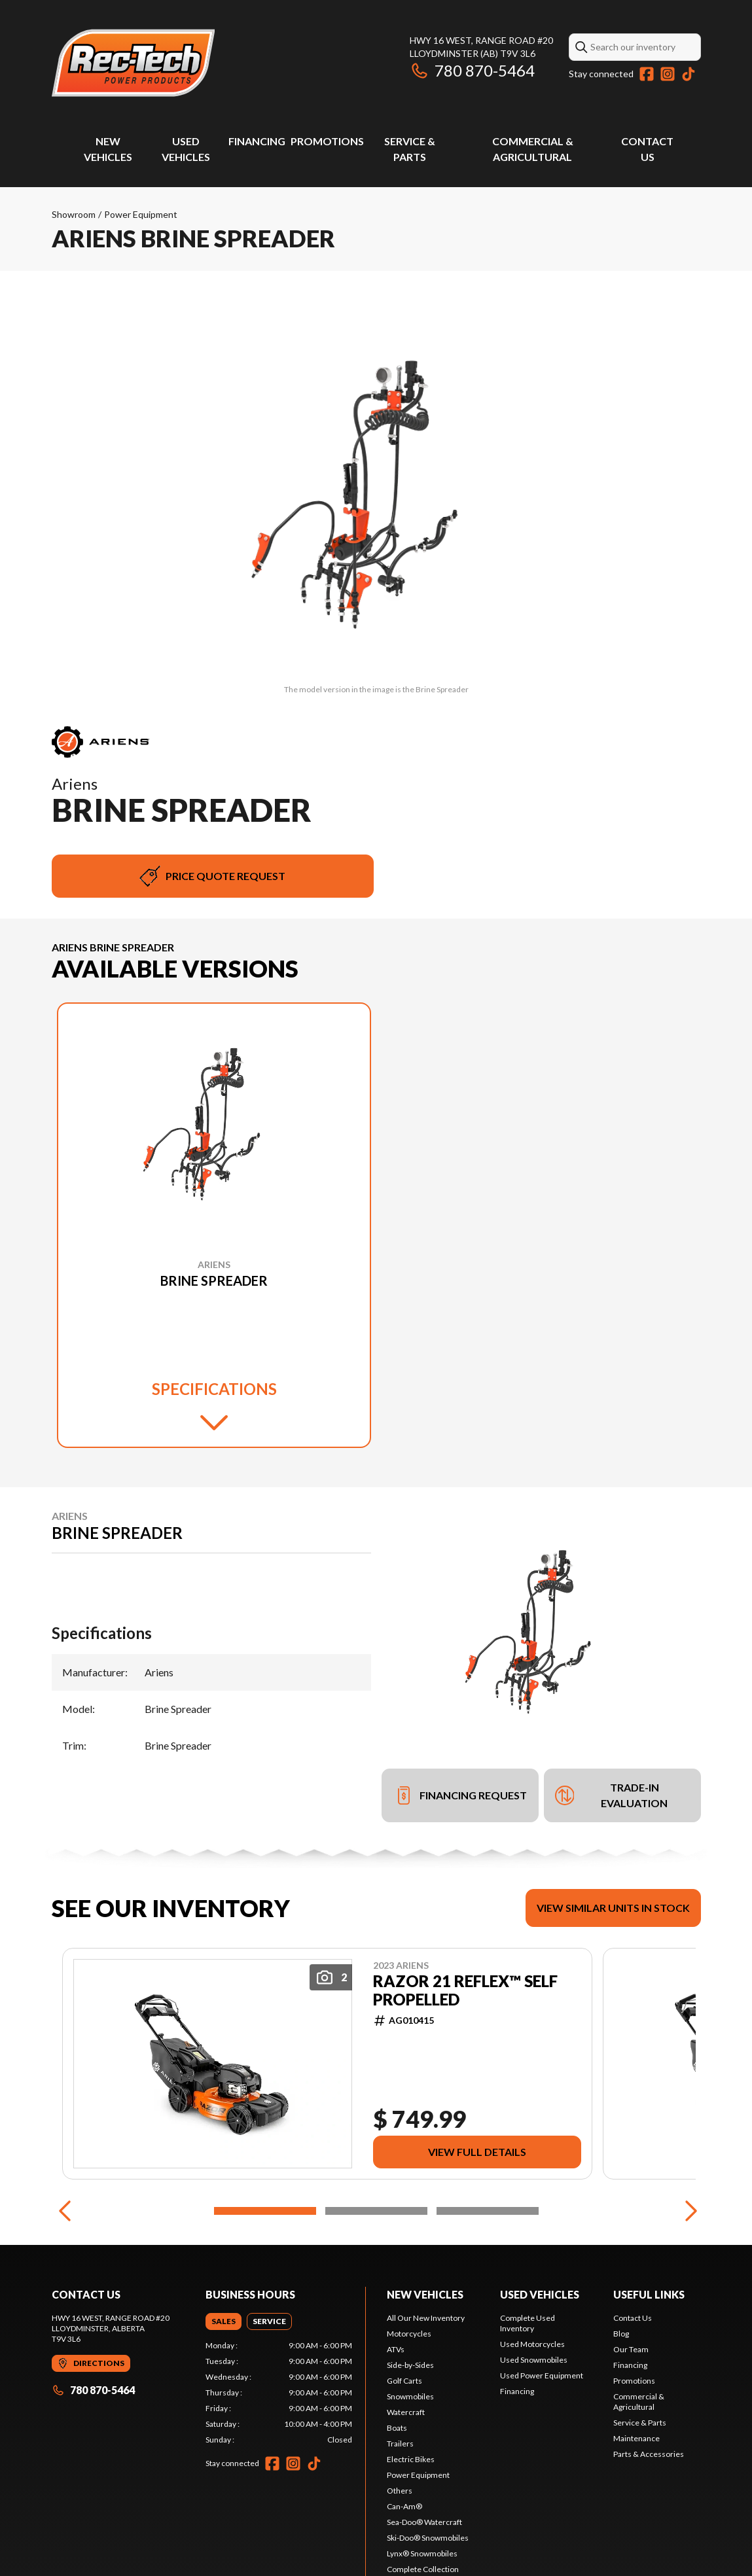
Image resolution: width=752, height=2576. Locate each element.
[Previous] (65, 2211)
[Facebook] (646, 74)
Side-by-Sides (410, 2365)
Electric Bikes (411, 2459)
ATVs (395, 2349)
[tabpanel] (279, 2392)
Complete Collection (423, 2569)
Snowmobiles (410, 2396)
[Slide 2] (376, 2211)
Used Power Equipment (541, 2375)
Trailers (400, 2443)
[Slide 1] (265, 2211)
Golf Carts (404, 2381)
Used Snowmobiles (533, 2360)
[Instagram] (667, 74)
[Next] (688, 2211)
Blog (621, 2333)
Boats (397, 2428)
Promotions (327, 141)
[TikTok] (688, 74)
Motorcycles (409, 2333)
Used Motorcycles (532, 2344)
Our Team (631, 2349)
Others (399, 2491)
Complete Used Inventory (527, 2323)
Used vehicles (539, 2294)
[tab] (224, 2321)
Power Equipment (140, 214)
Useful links (649, 2294)
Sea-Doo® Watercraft (424, 2522)
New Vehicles (425, 2294)
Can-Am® (404, 2506)
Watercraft (406, 2412)
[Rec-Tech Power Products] (133, 63)
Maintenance (636, 2438)
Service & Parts (639, 2422)
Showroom (74, 214)
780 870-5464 (472, 70)
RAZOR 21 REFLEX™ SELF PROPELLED (465, 1990)
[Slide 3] (488, 2211)
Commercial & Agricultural (638, 2401)
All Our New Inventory (426, 2318)
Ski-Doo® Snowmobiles (428, 2538)
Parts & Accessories (648, 2454)
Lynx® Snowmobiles (422, 2553)
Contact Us (632, 2318)
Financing (256, 141)
